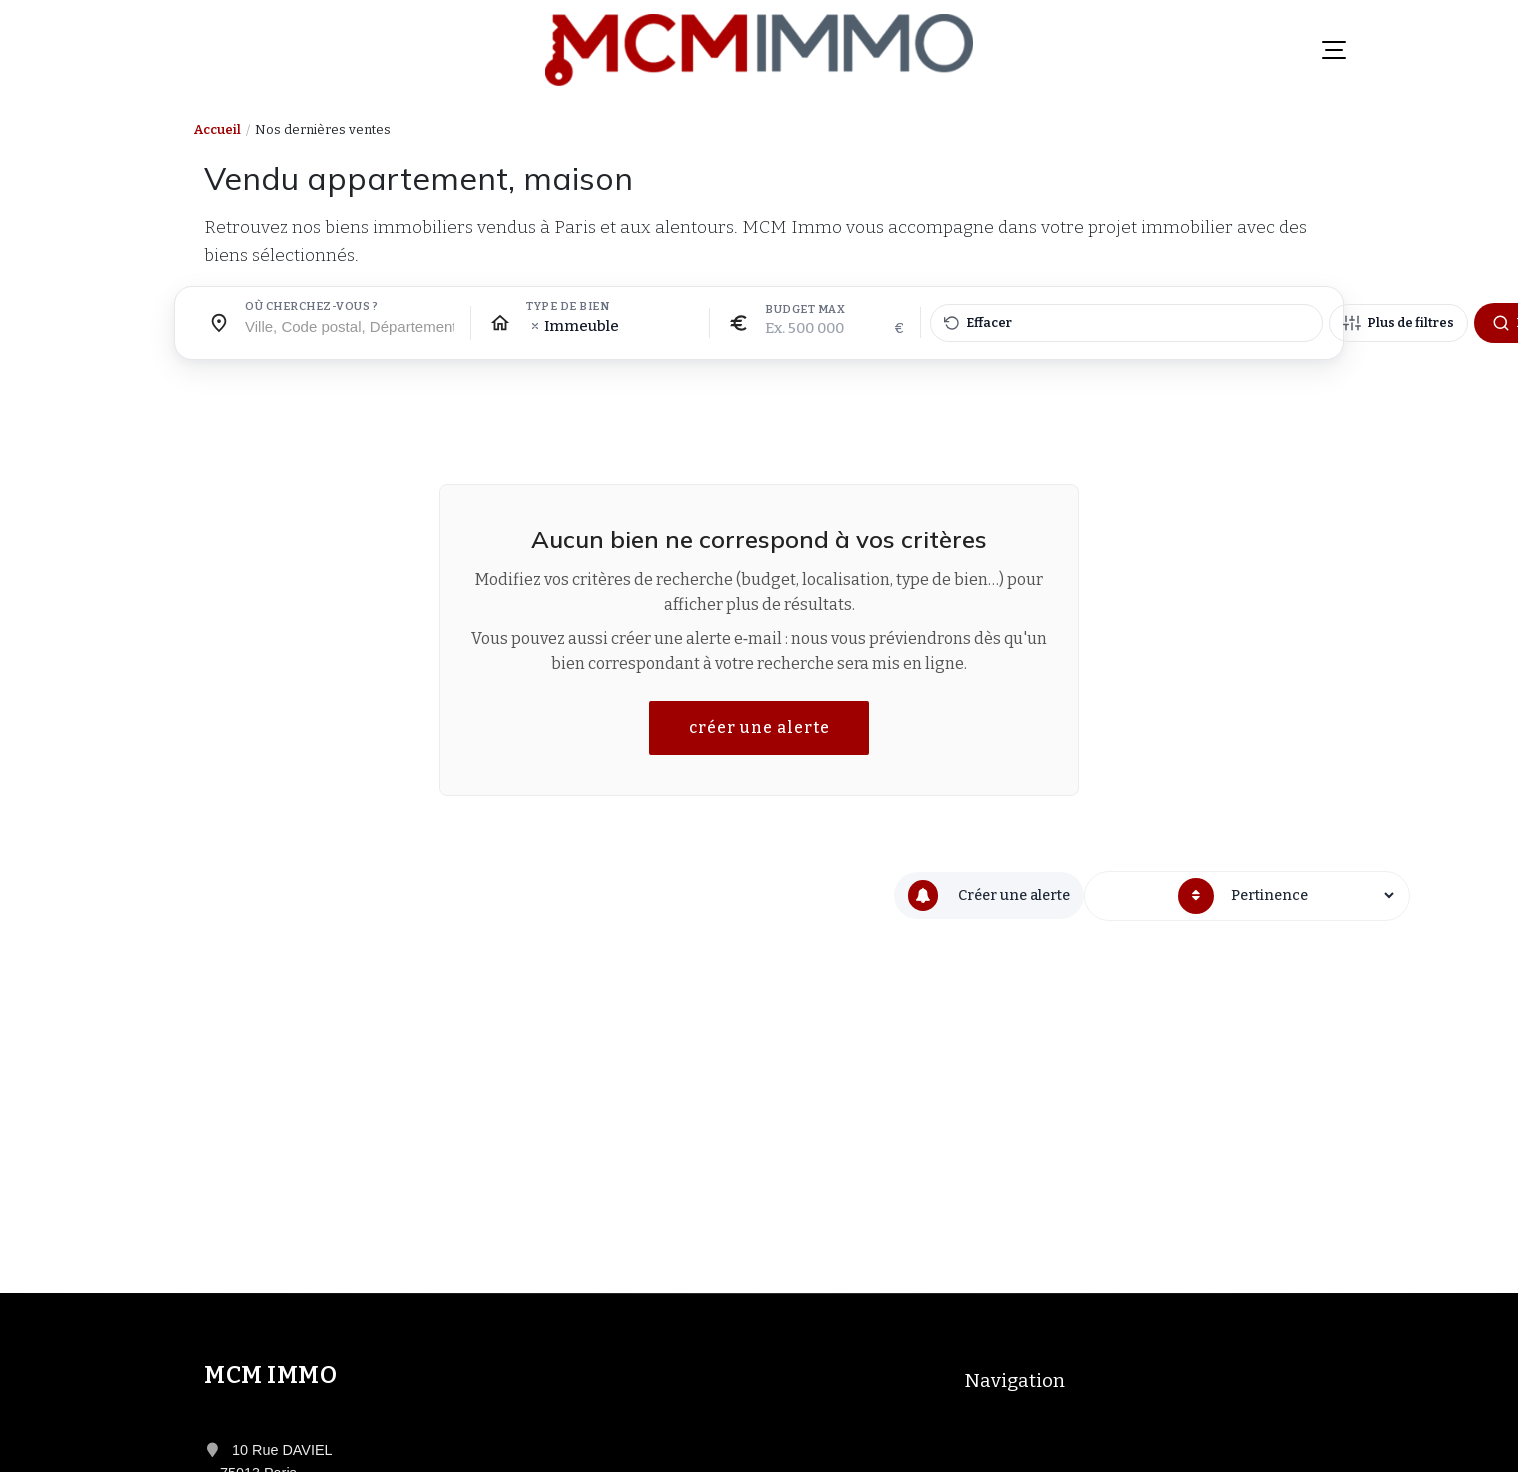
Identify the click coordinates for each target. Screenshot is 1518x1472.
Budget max (805, 310)
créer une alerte (759, 727)
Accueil (217, 129)
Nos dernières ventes (323, 129)
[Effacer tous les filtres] (1126, 323)
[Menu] (1334, 50)
